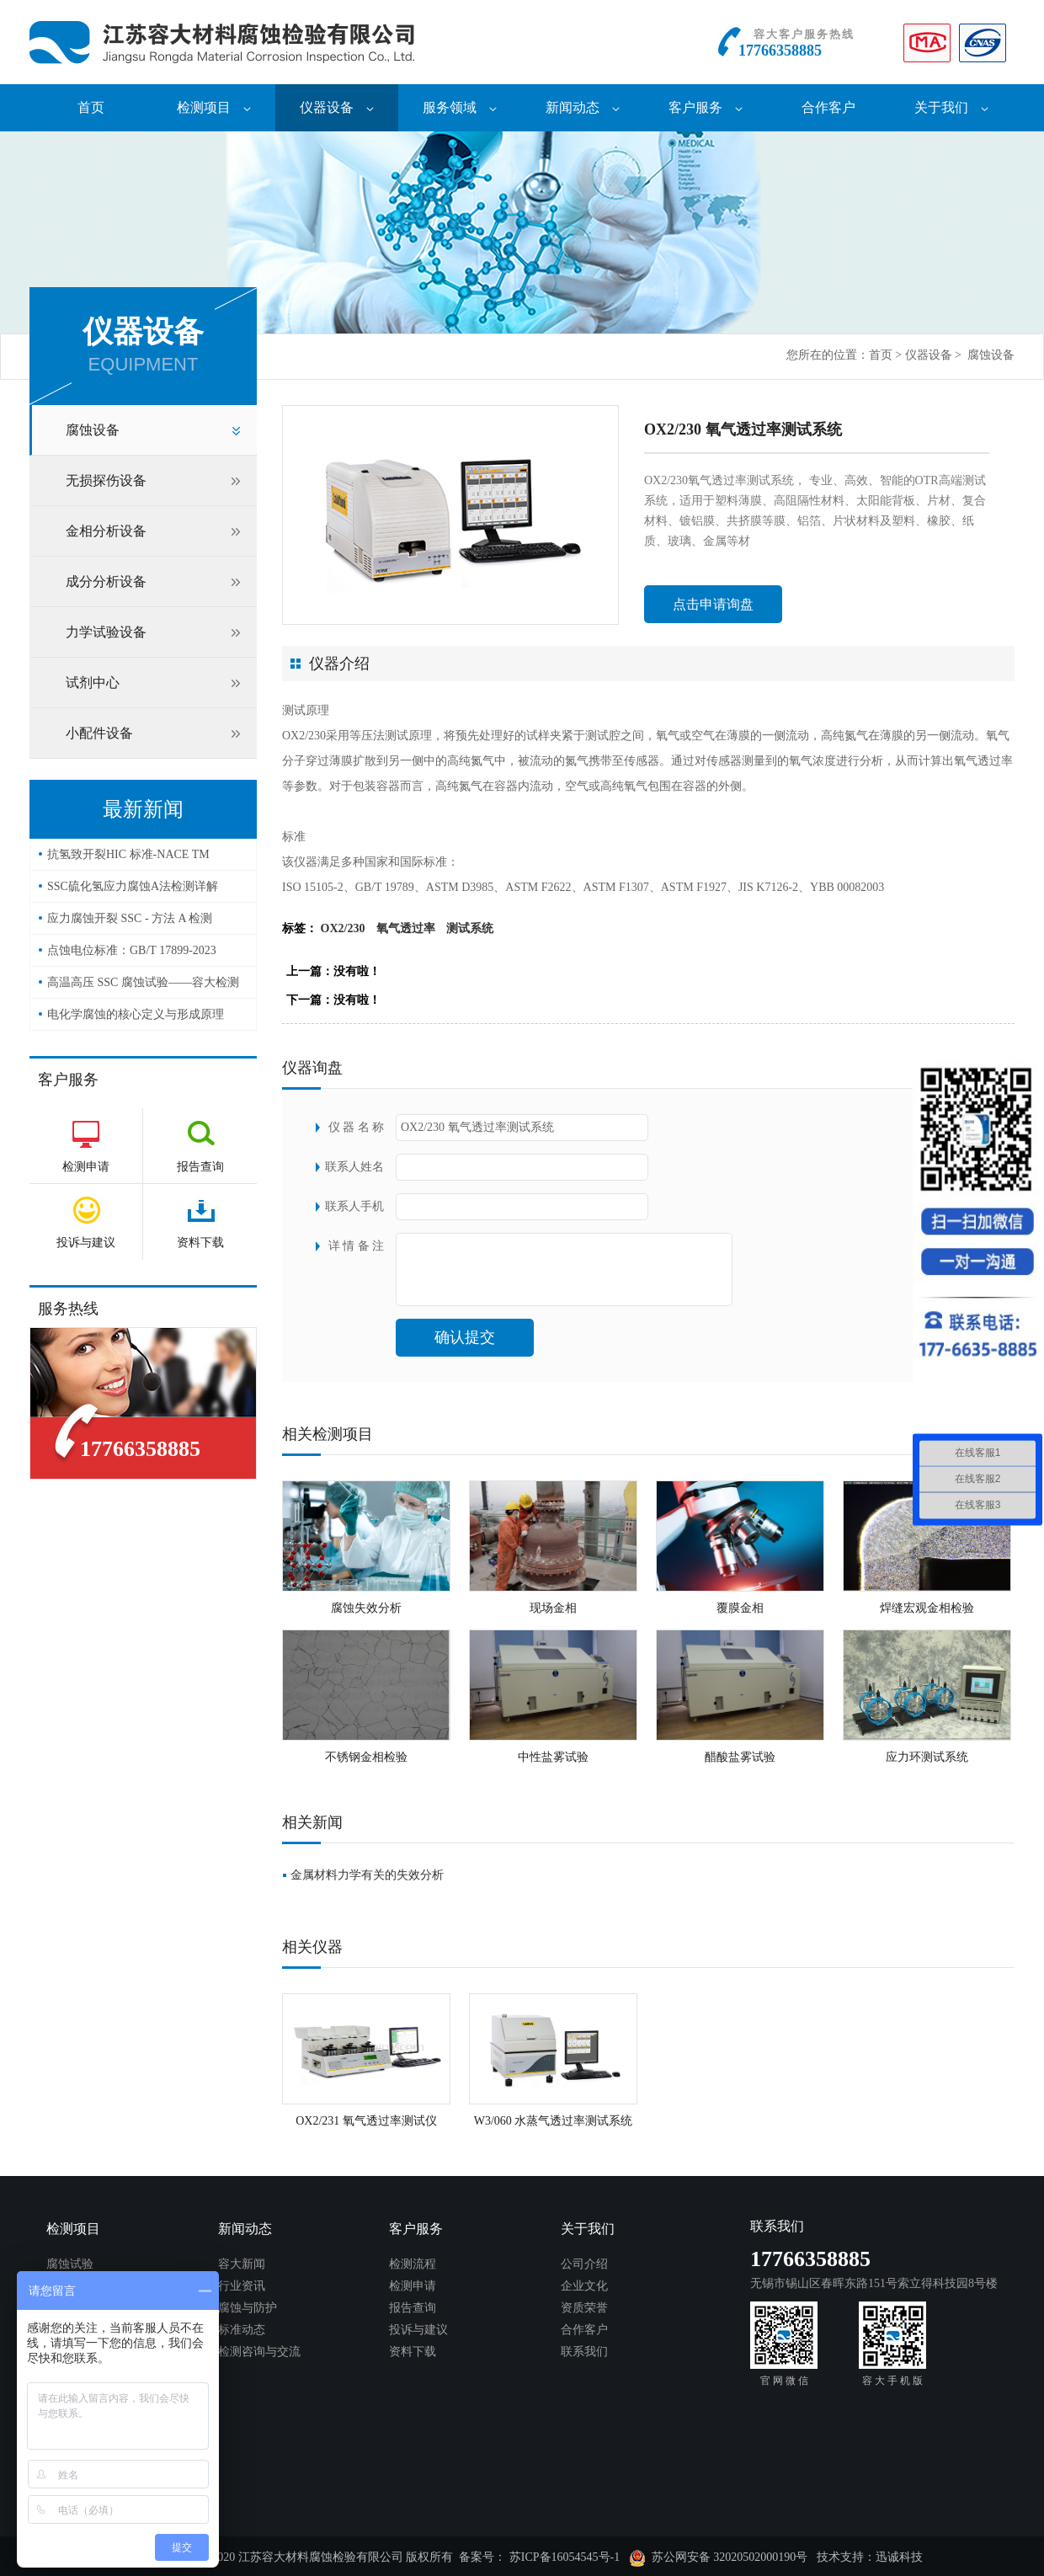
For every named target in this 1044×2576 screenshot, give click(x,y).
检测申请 (412, 2286)
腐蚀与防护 (247, 2307)
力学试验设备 (106, 632)
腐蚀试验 (69, 2264)
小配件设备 (99, 733)
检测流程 (412, 2264)
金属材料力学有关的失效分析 (367, 1875)
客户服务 (705, 107)
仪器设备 (337, 107)
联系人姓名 (354, 1166)
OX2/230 (343, 928)
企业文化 (584, 2286)
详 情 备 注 (356, 1246)
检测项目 (214, 107)
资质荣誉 (584, 2307)
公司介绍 (584, 2264)
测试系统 (469, 928)
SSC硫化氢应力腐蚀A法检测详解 (132, 886)
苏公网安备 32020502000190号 (718, 2558)
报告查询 (412, 2307)
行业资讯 (241, 2286)
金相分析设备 (106, 531)
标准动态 (241, 2329)
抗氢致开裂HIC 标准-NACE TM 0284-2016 (128, 859)
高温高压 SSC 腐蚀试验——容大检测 (143, 982)
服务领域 (460, 107)
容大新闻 (241, 2264)
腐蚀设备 (991, 355)
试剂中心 (93, 682)
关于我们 (951, 107)
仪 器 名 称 (356, 1127)
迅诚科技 (899, 2557)
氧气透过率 (405, 928)
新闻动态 (583, 107)
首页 (90, 107)
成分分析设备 (106, 581)
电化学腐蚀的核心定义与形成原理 (135, 1014)
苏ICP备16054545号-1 (564, 2557)
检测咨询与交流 (259, 2351)
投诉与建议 (418, 2329)
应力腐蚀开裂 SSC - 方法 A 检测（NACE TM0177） (129, 923)
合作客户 (828, 107)
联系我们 (584, 2351)
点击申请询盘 (713, 604)
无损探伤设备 (106, 480)
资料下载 (412, 2351)
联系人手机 (354, 1206)
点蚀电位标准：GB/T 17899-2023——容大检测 (131, 955)
